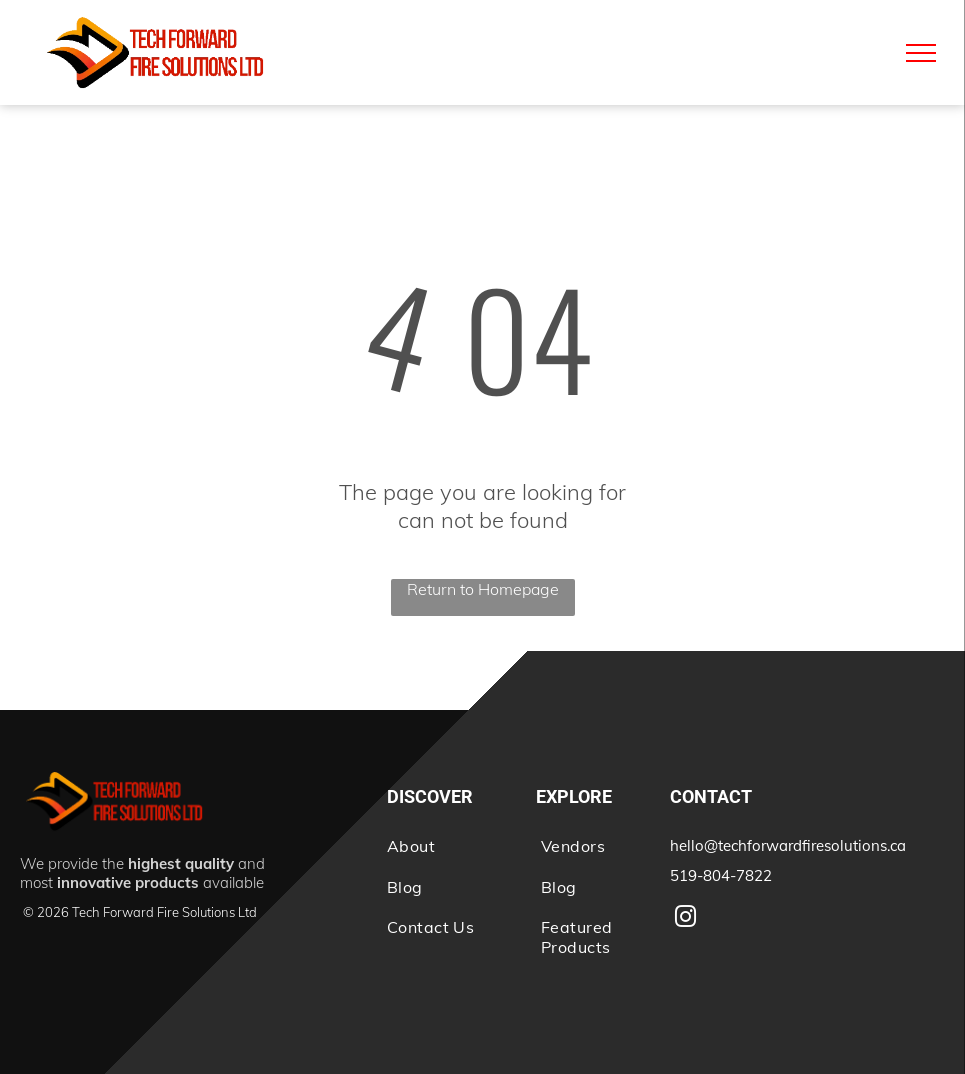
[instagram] (686, 919)
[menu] (921, 53)
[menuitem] (444, 846)
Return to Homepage (483, 589)
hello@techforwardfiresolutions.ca (788, 845)
